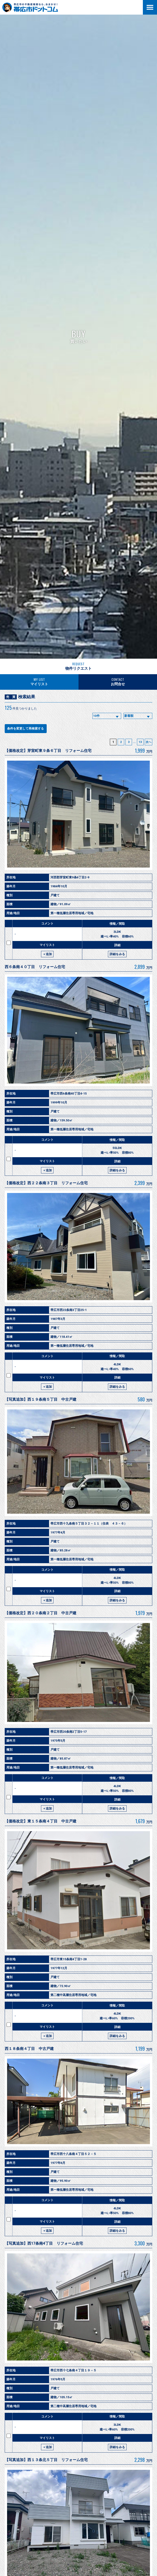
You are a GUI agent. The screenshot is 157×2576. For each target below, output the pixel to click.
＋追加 (47, 954)
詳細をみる (117, 954)
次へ (148, 742)
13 (140, 742)
